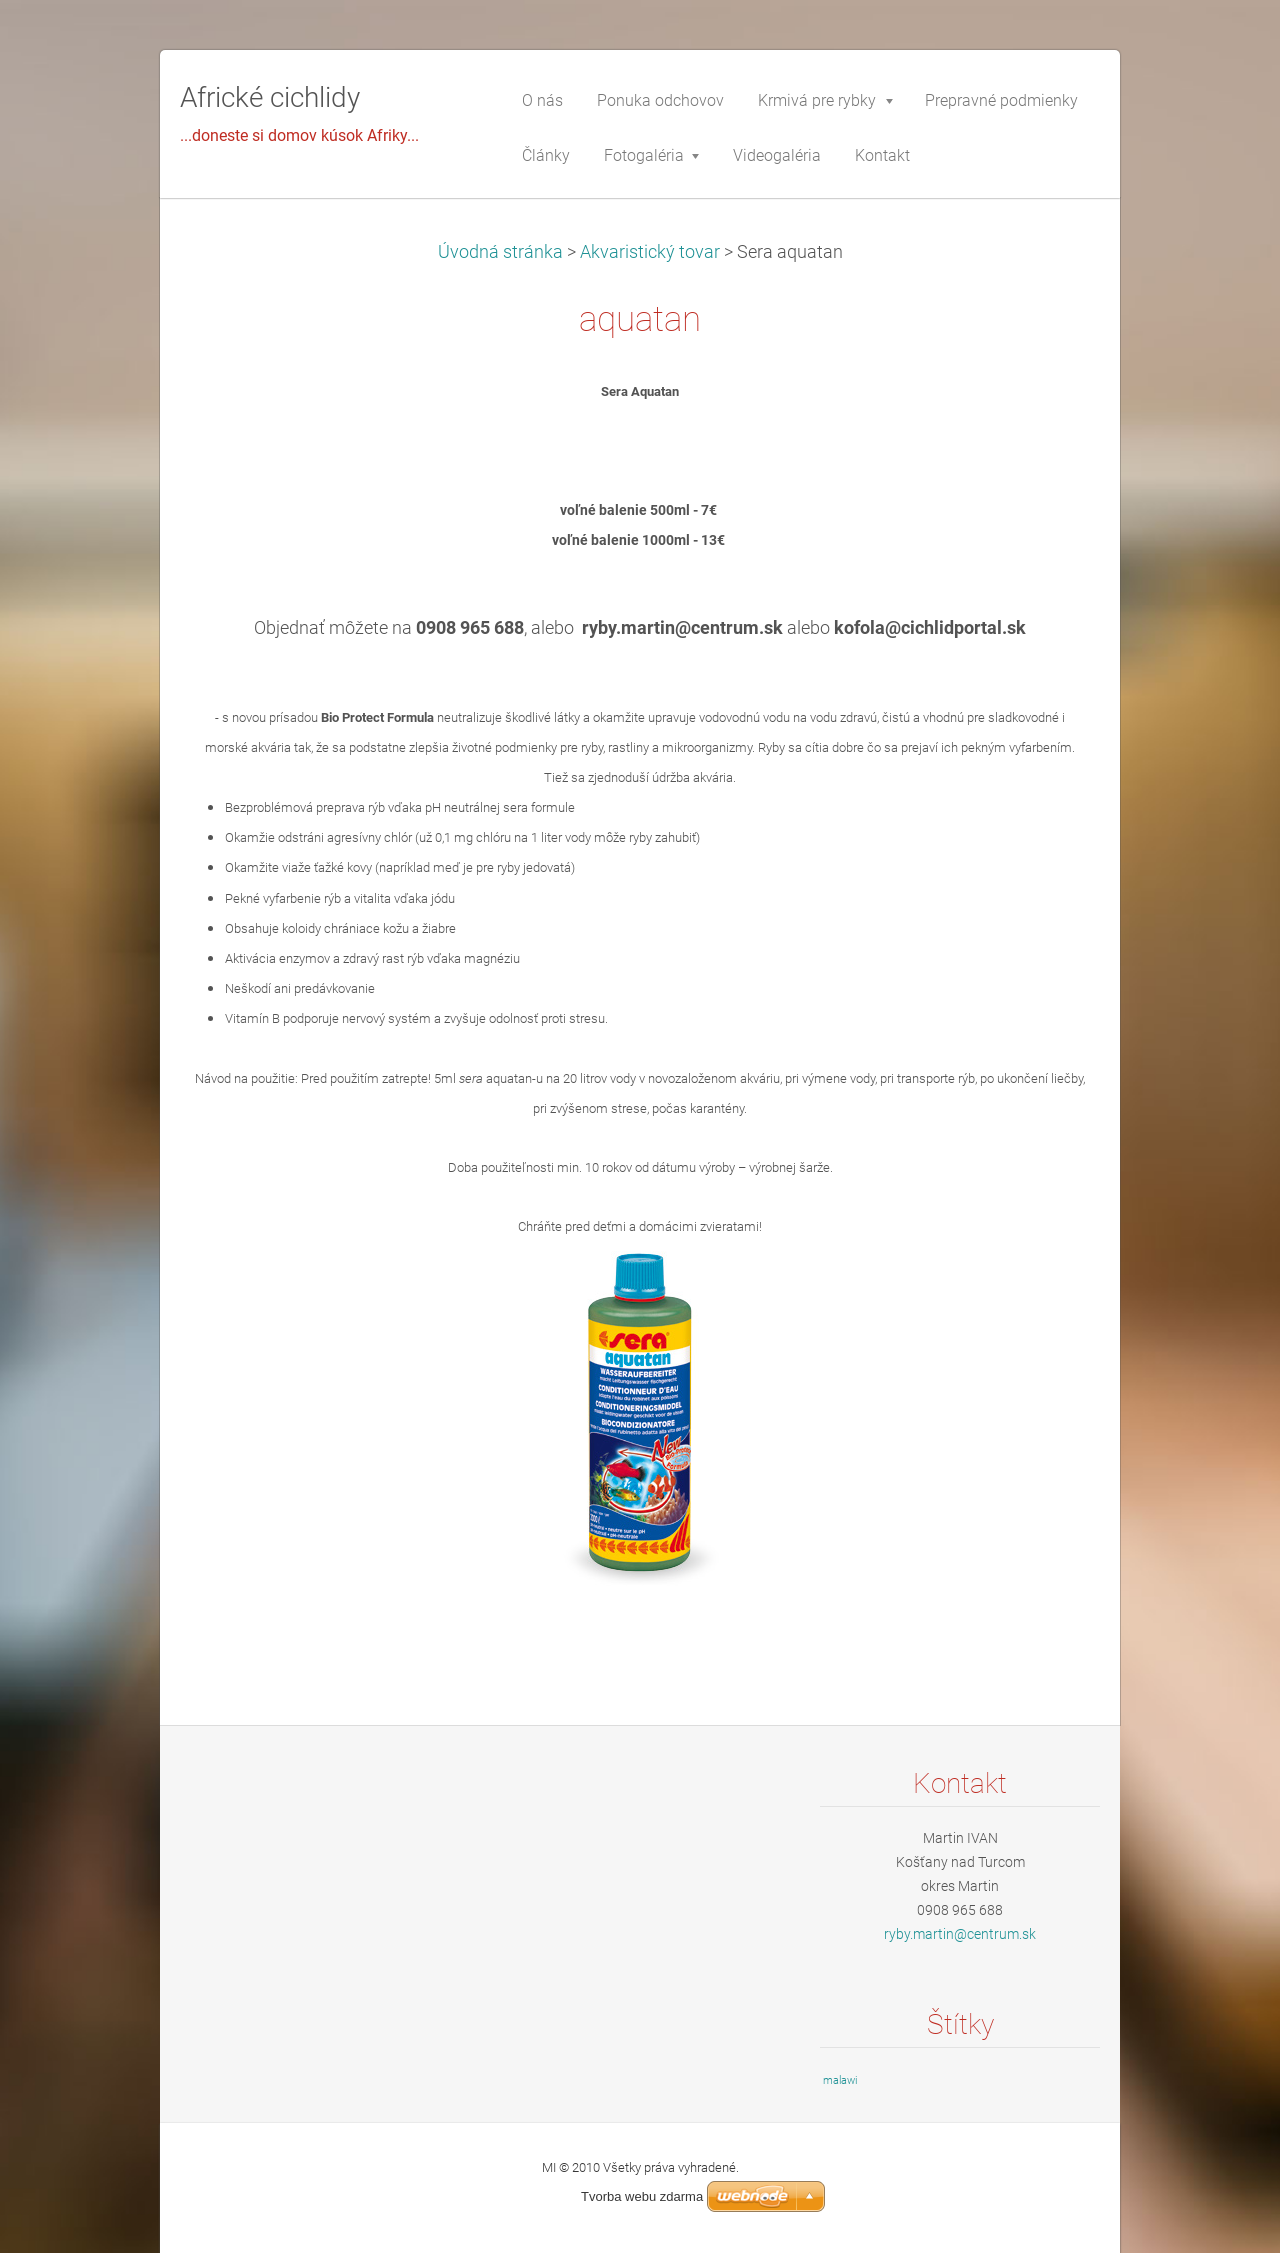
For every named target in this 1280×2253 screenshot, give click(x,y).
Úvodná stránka (500, 252)
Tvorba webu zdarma (642, 2196)
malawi (840, 2080)
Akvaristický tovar (650, 252)
